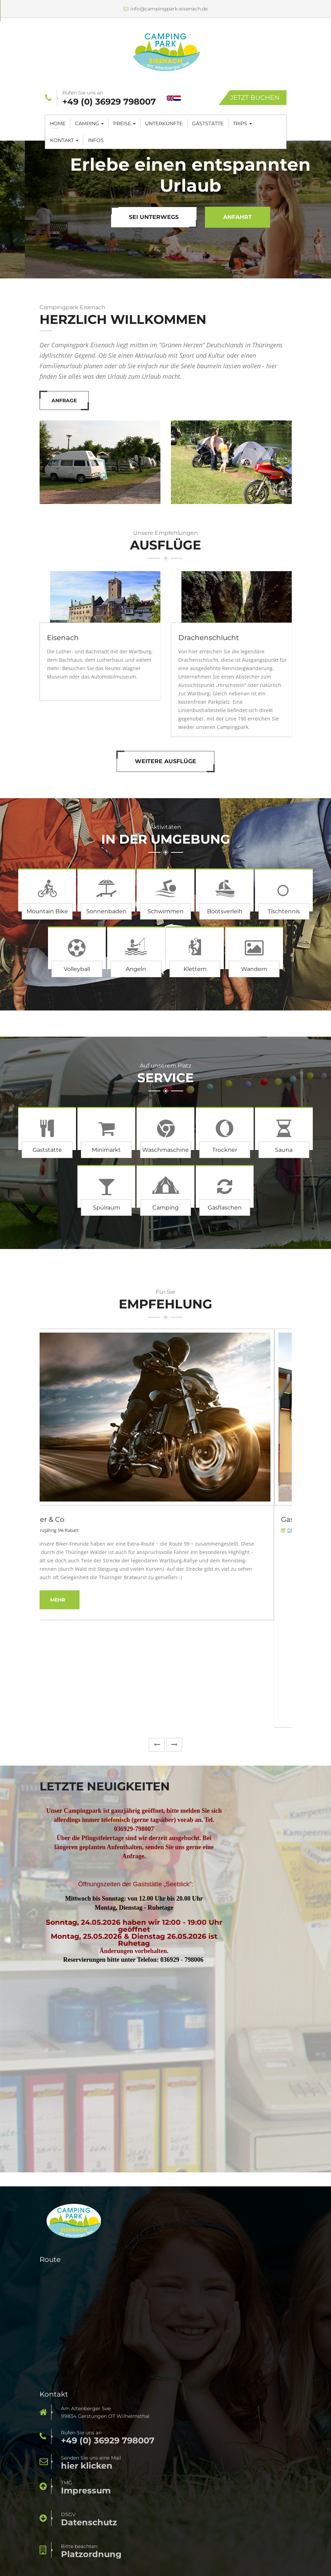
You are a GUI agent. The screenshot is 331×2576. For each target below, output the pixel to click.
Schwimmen (165, 911)
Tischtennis (284, 911)
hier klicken (86, 2466)
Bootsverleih (224, 911)
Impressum (86, 2490)
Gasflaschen (225, 1207)
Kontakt (64, 140)
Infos (96, 140)
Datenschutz (89, 2522)
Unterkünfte (163, 123)
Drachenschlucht (208, 637)
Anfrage (168, 217)
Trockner (224, 1150)
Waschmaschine (165, 1150)
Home (57, 123)
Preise (124, 123)
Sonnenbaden (106, 911)
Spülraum (106, 1207)
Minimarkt (106, 1150)
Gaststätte (207, 123)
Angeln (136, 969)
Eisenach (63, 637)
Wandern (254, 969)
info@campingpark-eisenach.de (166, 9)
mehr (75, 1600)
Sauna (283, 1150)
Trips (242, 123)
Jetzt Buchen (255, 97)
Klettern (195, 969)
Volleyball (77, 969)
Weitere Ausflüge (165, 761)
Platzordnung (91, 2554)
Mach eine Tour (84, 217)
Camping (89, 123)
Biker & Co (64, 1519)
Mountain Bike (47, 911)
